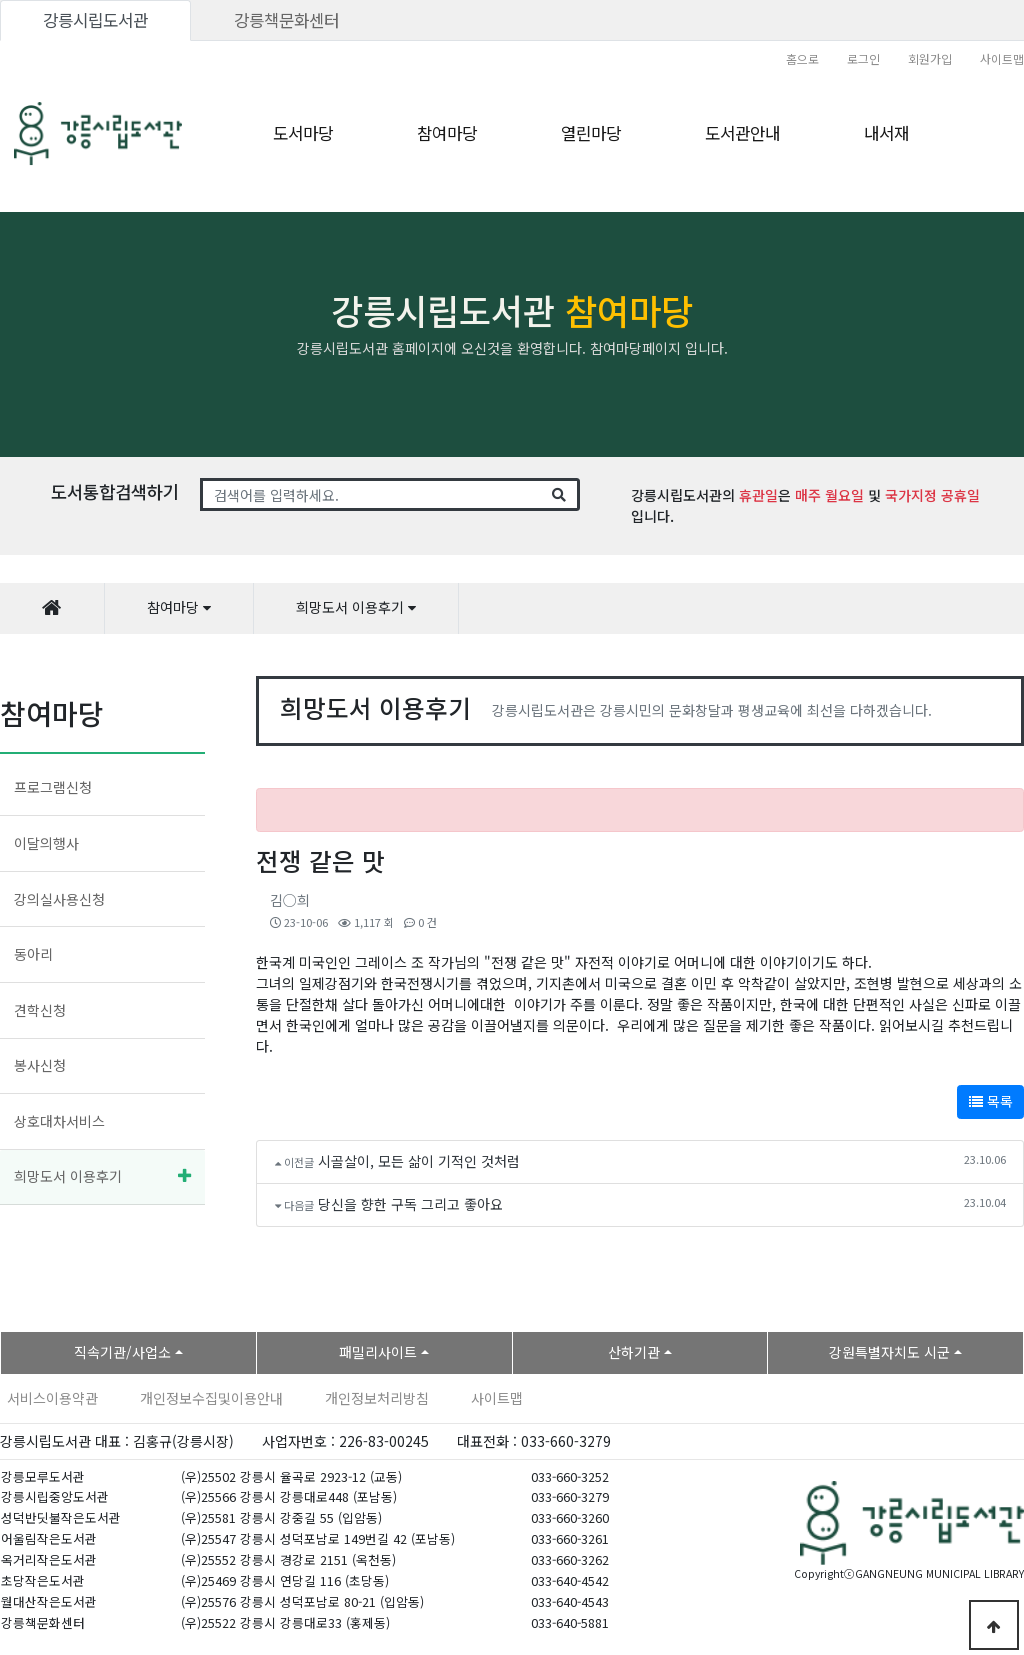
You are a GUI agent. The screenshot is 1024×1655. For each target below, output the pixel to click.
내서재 (886, 133)
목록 (991, 1101)
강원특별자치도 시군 (889, 1352)
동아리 (33, 954)
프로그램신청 (53, 787)
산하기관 (634, 1352)
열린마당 (591, 133)
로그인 (863, 58)
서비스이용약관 (52, 1398)
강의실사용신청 (59, 899)
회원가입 (930, 58)
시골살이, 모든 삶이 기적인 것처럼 (419, 1161)
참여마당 (447, 133)
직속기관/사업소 (122, 1352)
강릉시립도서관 (95, 20)
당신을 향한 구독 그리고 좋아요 (410, 1204)
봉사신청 (40, 1065)
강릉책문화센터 (286, 20)
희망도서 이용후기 (68, 1176)
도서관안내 (742, 133)
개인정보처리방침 (377, 1398)
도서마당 (303, 133)
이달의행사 (46, 843)
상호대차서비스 (59, 1121)
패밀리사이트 (378, 1352)
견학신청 (40, 1010)
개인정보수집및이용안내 (211, 1398)
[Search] (371, 495)
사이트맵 (1002, 58)
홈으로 (802, 58)
